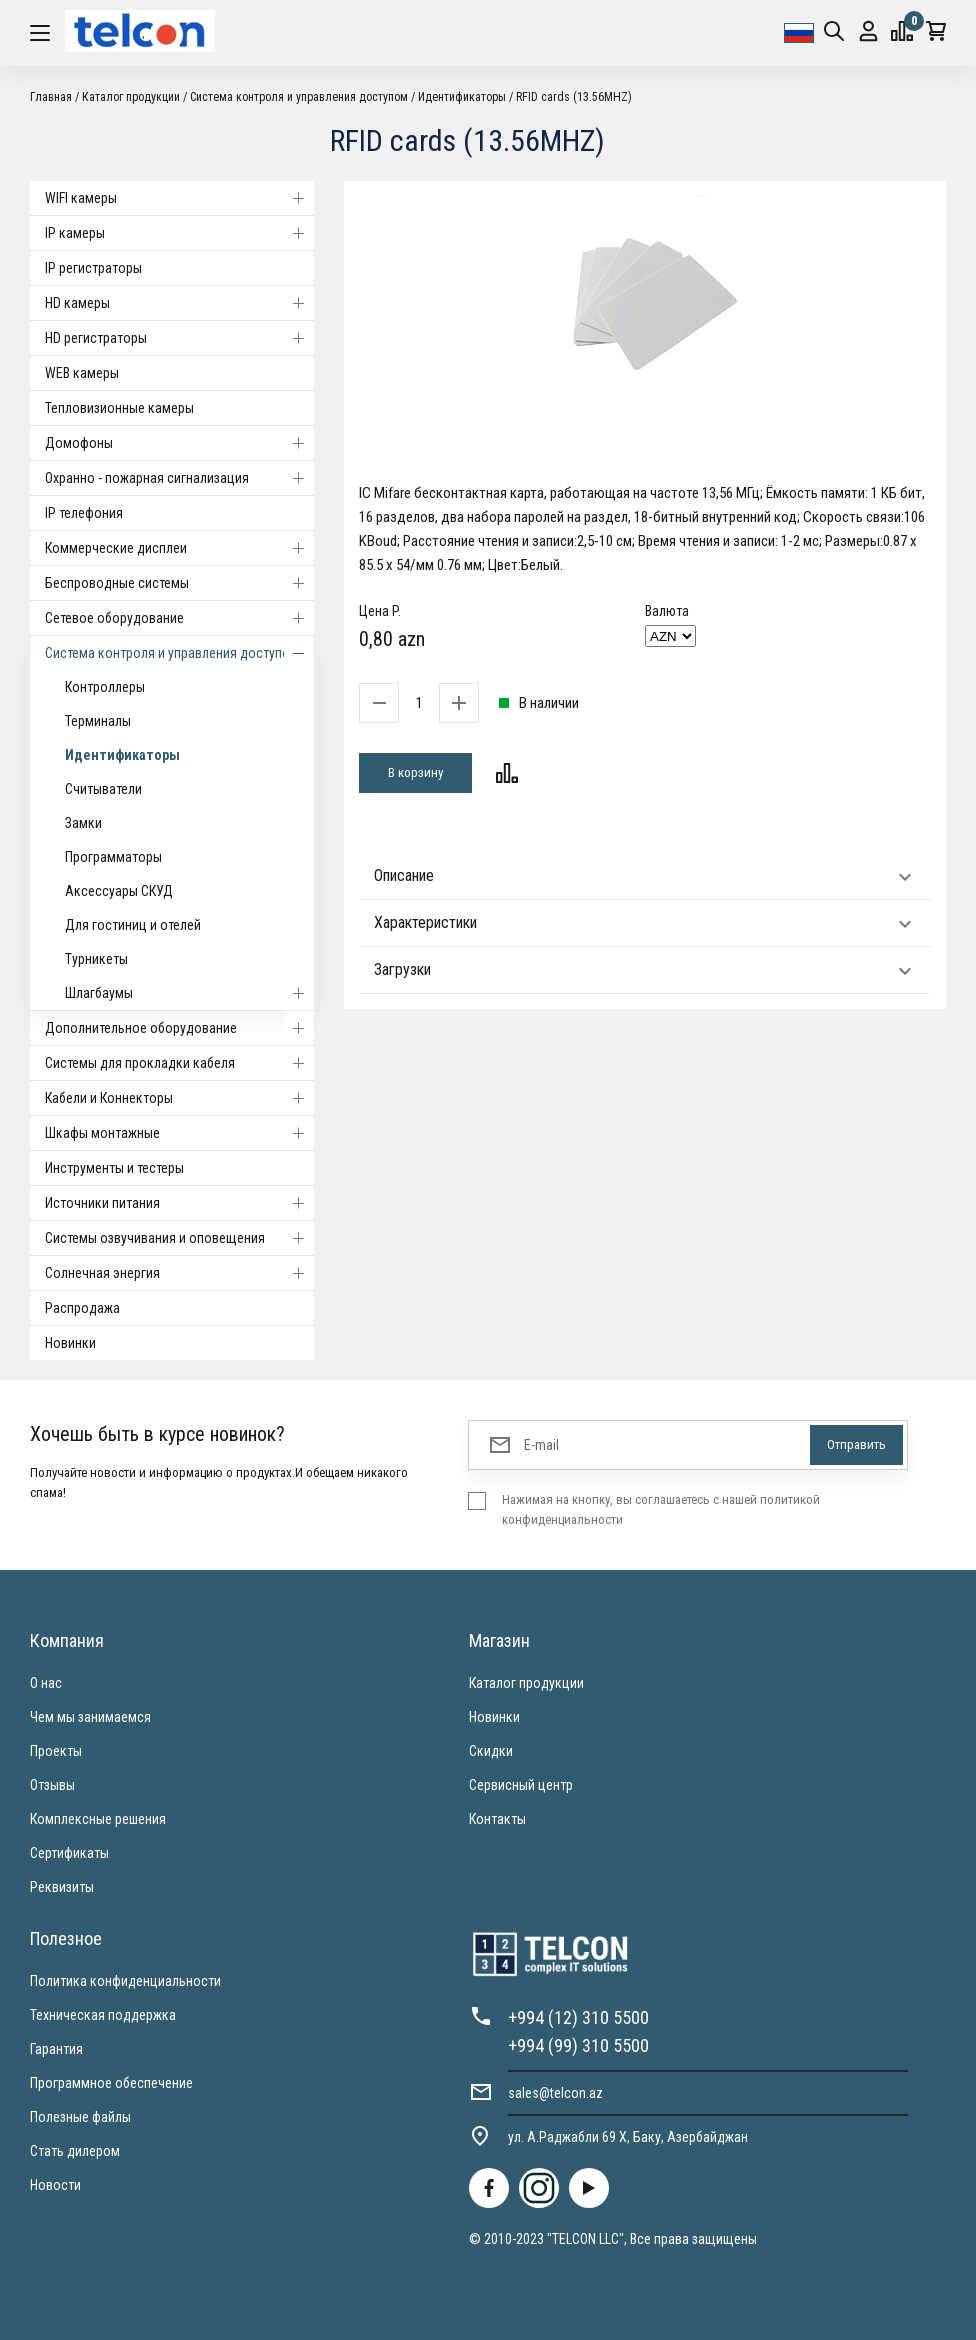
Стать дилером (75, 2151)
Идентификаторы (462, 97)
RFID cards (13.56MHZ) (574, 97)
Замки (83, 823)
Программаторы (113, 857)
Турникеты (96, 959)
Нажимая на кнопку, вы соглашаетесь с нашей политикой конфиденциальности (661, 1509)
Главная (51, 97)
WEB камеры (82, 373)
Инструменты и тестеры (114, 1168)
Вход (868, 31)
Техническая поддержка (103, 2015)
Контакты (497, 1819)
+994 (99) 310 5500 (578, 2045)
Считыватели (103, 789)
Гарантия (56, 2049)
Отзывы (52, 1785)
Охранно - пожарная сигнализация (179, 478)
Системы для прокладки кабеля (179, 1063)
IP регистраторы (93, 268)
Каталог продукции (131, 97)
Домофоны (179, 443)
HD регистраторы (179, 338)
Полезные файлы (80, 2117)
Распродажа (82, 1308)
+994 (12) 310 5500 (578, 2017)
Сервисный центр (521, 1785)
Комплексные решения (98, 1819)
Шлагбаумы (189, 993)
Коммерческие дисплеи (179, 548)
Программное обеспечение (111, 2083)
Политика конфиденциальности (125, 1981)
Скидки (491, 1751)
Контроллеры (105, 687)
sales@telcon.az (555, 2093)
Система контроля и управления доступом (299, 97)
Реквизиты (62, 1887)
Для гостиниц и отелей (133, 925)
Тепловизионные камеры (119, 408)
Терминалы (98, 721)
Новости (55, 2185)
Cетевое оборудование (179, 618)
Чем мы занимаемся (90, 1717)
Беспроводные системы (179, 583)
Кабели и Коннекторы (179, 1098)
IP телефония (84, 513)
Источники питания (179, 1203)
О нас (46, 1683)
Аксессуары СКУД (119, 891)
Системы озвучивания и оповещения (179, 1238)
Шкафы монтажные (179, 1133)
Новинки (70, 1343)
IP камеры (179, 233)
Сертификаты (69, 1853)
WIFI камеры (179, 198)
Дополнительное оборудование (179, 1028)
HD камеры (179, 303)
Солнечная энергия (179, 1273)
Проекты (56, 1751)
